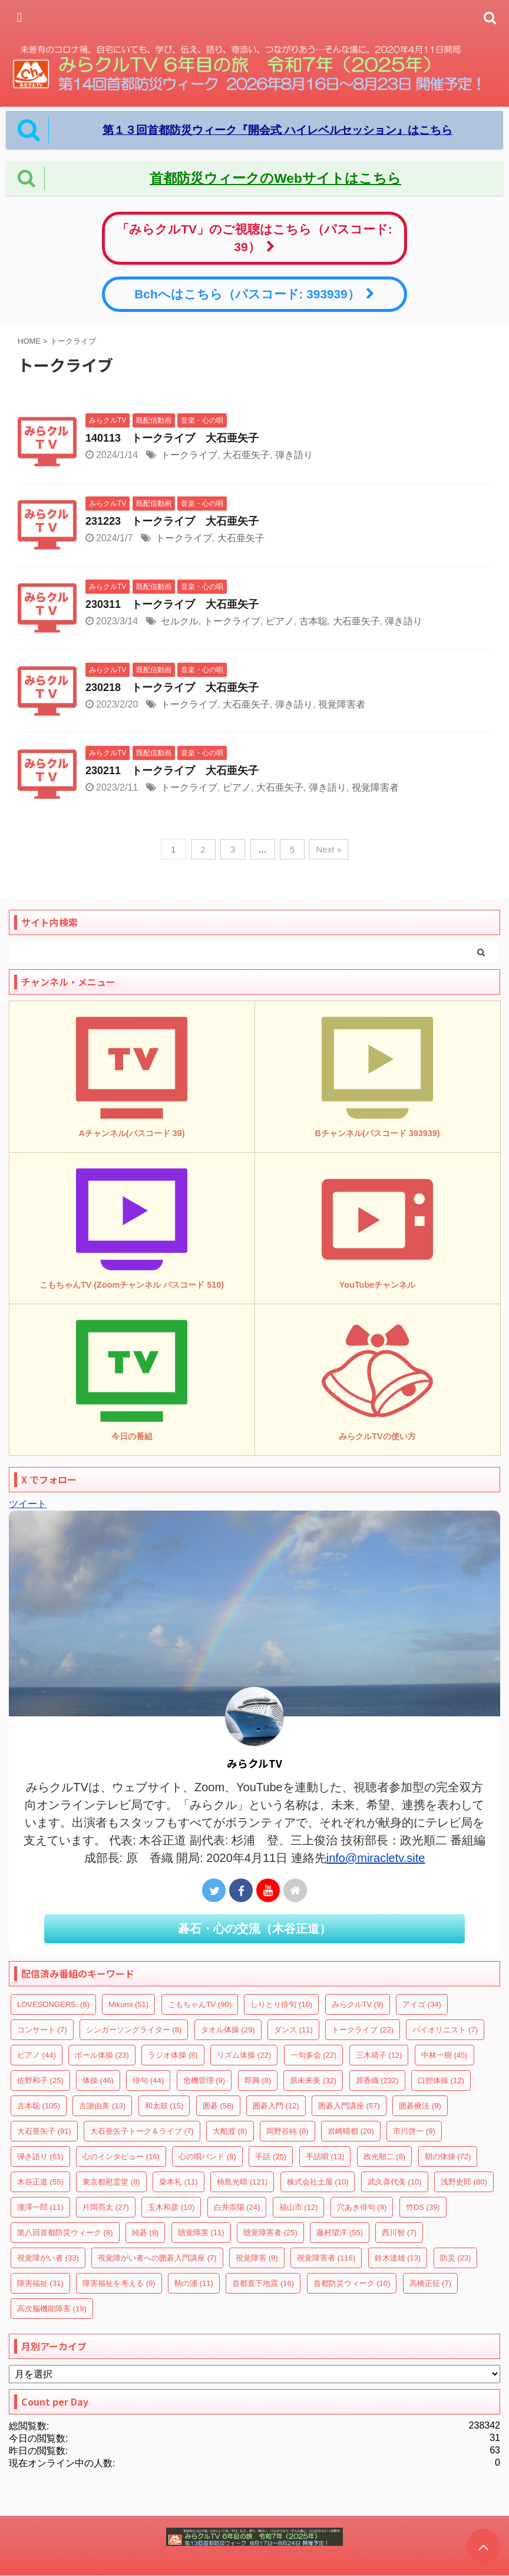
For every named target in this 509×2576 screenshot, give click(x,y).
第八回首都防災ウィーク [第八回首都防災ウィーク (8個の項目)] (65, 2232)
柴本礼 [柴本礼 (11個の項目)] (178, 2181)
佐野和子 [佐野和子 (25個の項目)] (40, 2080)
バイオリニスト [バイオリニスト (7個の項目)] (445, 2029)
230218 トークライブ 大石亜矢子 (172, 687)
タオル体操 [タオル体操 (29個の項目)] (228, 2029)
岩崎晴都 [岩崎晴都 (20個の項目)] (351, 2131)
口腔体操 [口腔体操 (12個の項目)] (441, 2080)
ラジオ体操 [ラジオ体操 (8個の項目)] (173, 2055)
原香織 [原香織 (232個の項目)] (377, 2080)
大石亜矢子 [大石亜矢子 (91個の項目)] (44, 2131)
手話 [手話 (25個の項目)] (270, 2156)
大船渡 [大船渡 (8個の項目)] (230, 2131)
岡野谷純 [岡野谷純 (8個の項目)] (287, 2131)
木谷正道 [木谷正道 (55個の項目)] (40, 2181)
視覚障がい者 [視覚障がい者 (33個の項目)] (48, 2257)
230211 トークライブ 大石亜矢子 (172, 771)
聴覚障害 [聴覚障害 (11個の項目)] (201, 2232)
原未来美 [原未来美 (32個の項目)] (313, 2080)
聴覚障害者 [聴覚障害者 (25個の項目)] (270, 2232)
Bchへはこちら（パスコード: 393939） (254, 294)
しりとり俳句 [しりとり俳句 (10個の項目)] (281, 2004)
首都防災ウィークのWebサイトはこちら (275, 178)
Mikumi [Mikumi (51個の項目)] (128, 2004)
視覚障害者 (341, 704)
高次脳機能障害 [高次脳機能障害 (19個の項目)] (52, 2308)
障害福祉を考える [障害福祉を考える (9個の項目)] (119, 2283)
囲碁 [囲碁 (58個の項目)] (218, 2105)
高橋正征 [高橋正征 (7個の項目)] (430, 2283)
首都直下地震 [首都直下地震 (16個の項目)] (263, 2283)
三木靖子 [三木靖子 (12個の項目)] (379, 2055)
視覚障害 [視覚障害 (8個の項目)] (257, 2257)
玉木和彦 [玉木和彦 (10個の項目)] (171, 2207)
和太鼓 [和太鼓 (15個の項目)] (164, 2105)
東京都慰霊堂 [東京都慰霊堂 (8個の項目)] (111, 2181)
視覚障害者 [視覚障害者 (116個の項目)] (326, 2257)
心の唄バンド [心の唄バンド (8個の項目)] (207, 2156)
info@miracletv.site (375, 1857)
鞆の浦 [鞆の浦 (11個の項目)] (193, 2283)
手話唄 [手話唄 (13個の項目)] (325, 2156)
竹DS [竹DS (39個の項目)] (423, 2207)
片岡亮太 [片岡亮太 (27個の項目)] (105, 2207)
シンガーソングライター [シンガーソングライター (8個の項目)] (134, 2029)
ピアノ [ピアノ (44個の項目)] (36, 2055)
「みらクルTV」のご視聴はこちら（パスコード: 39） (254, 238)
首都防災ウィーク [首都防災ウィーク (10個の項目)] (352, 2283)
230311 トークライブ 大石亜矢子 (172, 604)
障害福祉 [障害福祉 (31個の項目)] (40, 2283)
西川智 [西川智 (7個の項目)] (399, 2232)
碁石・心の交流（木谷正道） (254, 1928)
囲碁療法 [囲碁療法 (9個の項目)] (420, 2105)
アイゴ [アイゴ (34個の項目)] (421, 2004)
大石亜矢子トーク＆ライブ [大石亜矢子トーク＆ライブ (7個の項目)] (142, 2131)
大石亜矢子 (246, 455)
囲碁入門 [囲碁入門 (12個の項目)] (276, 2105)
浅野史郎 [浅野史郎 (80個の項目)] (464, 2181)
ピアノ (280, 621)
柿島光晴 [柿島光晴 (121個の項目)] (242, 2181)
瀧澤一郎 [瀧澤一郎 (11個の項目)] (40, 2207)
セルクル (180, 621)
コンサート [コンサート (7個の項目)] (42, 2029)
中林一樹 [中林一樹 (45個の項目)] (444, 2055)
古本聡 (313, 621)
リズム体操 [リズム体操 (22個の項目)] (244, 2055)
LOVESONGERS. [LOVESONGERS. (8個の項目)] (53, 2004)
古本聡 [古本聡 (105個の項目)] (38, 2105)
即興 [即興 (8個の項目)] (258, 2080)
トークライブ (189, 455)
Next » (328, 849)
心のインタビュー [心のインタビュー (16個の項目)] (121, 2156)
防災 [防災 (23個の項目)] (455, 2257)
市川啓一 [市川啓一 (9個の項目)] (414, 2131)
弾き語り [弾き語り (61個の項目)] (40, 2156)
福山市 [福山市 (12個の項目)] (298, 2207)
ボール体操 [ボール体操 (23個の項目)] (102, 2055)
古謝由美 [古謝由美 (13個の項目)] (102, 2105)
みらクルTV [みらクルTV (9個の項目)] (358, 2004)
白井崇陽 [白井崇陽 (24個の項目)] (237, 2207)
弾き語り (294, 455)
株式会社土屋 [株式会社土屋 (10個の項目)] (318, 2181)
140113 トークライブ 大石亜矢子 (172, 438)
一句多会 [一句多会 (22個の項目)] (313, 2055)
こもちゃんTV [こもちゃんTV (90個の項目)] (200, 2004)
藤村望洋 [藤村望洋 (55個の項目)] (339, 2232)
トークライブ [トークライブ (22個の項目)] (363, 2029)
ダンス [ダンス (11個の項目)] (293, 2029)
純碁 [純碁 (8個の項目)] (145, 2232)
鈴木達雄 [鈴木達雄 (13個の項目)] (398, 2257)
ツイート (28, 1504)
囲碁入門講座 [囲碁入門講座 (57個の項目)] (349, 2105)
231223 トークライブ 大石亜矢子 (172, 521)
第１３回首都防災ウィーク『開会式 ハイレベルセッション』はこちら (277, 130)
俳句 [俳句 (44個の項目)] (148, 2080)
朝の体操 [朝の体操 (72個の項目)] (448, 2156)
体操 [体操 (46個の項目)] (98, 2080)
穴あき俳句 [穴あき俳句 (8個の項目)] (362, 2207)
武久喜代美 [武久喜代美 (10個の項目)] (395, 2181)
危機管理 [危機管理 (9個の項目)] (204, 2080)
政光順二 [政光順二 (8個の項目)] (384, 2156)
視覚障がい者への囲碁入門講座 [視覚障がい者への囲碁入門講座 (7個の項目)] (157, 2257)
